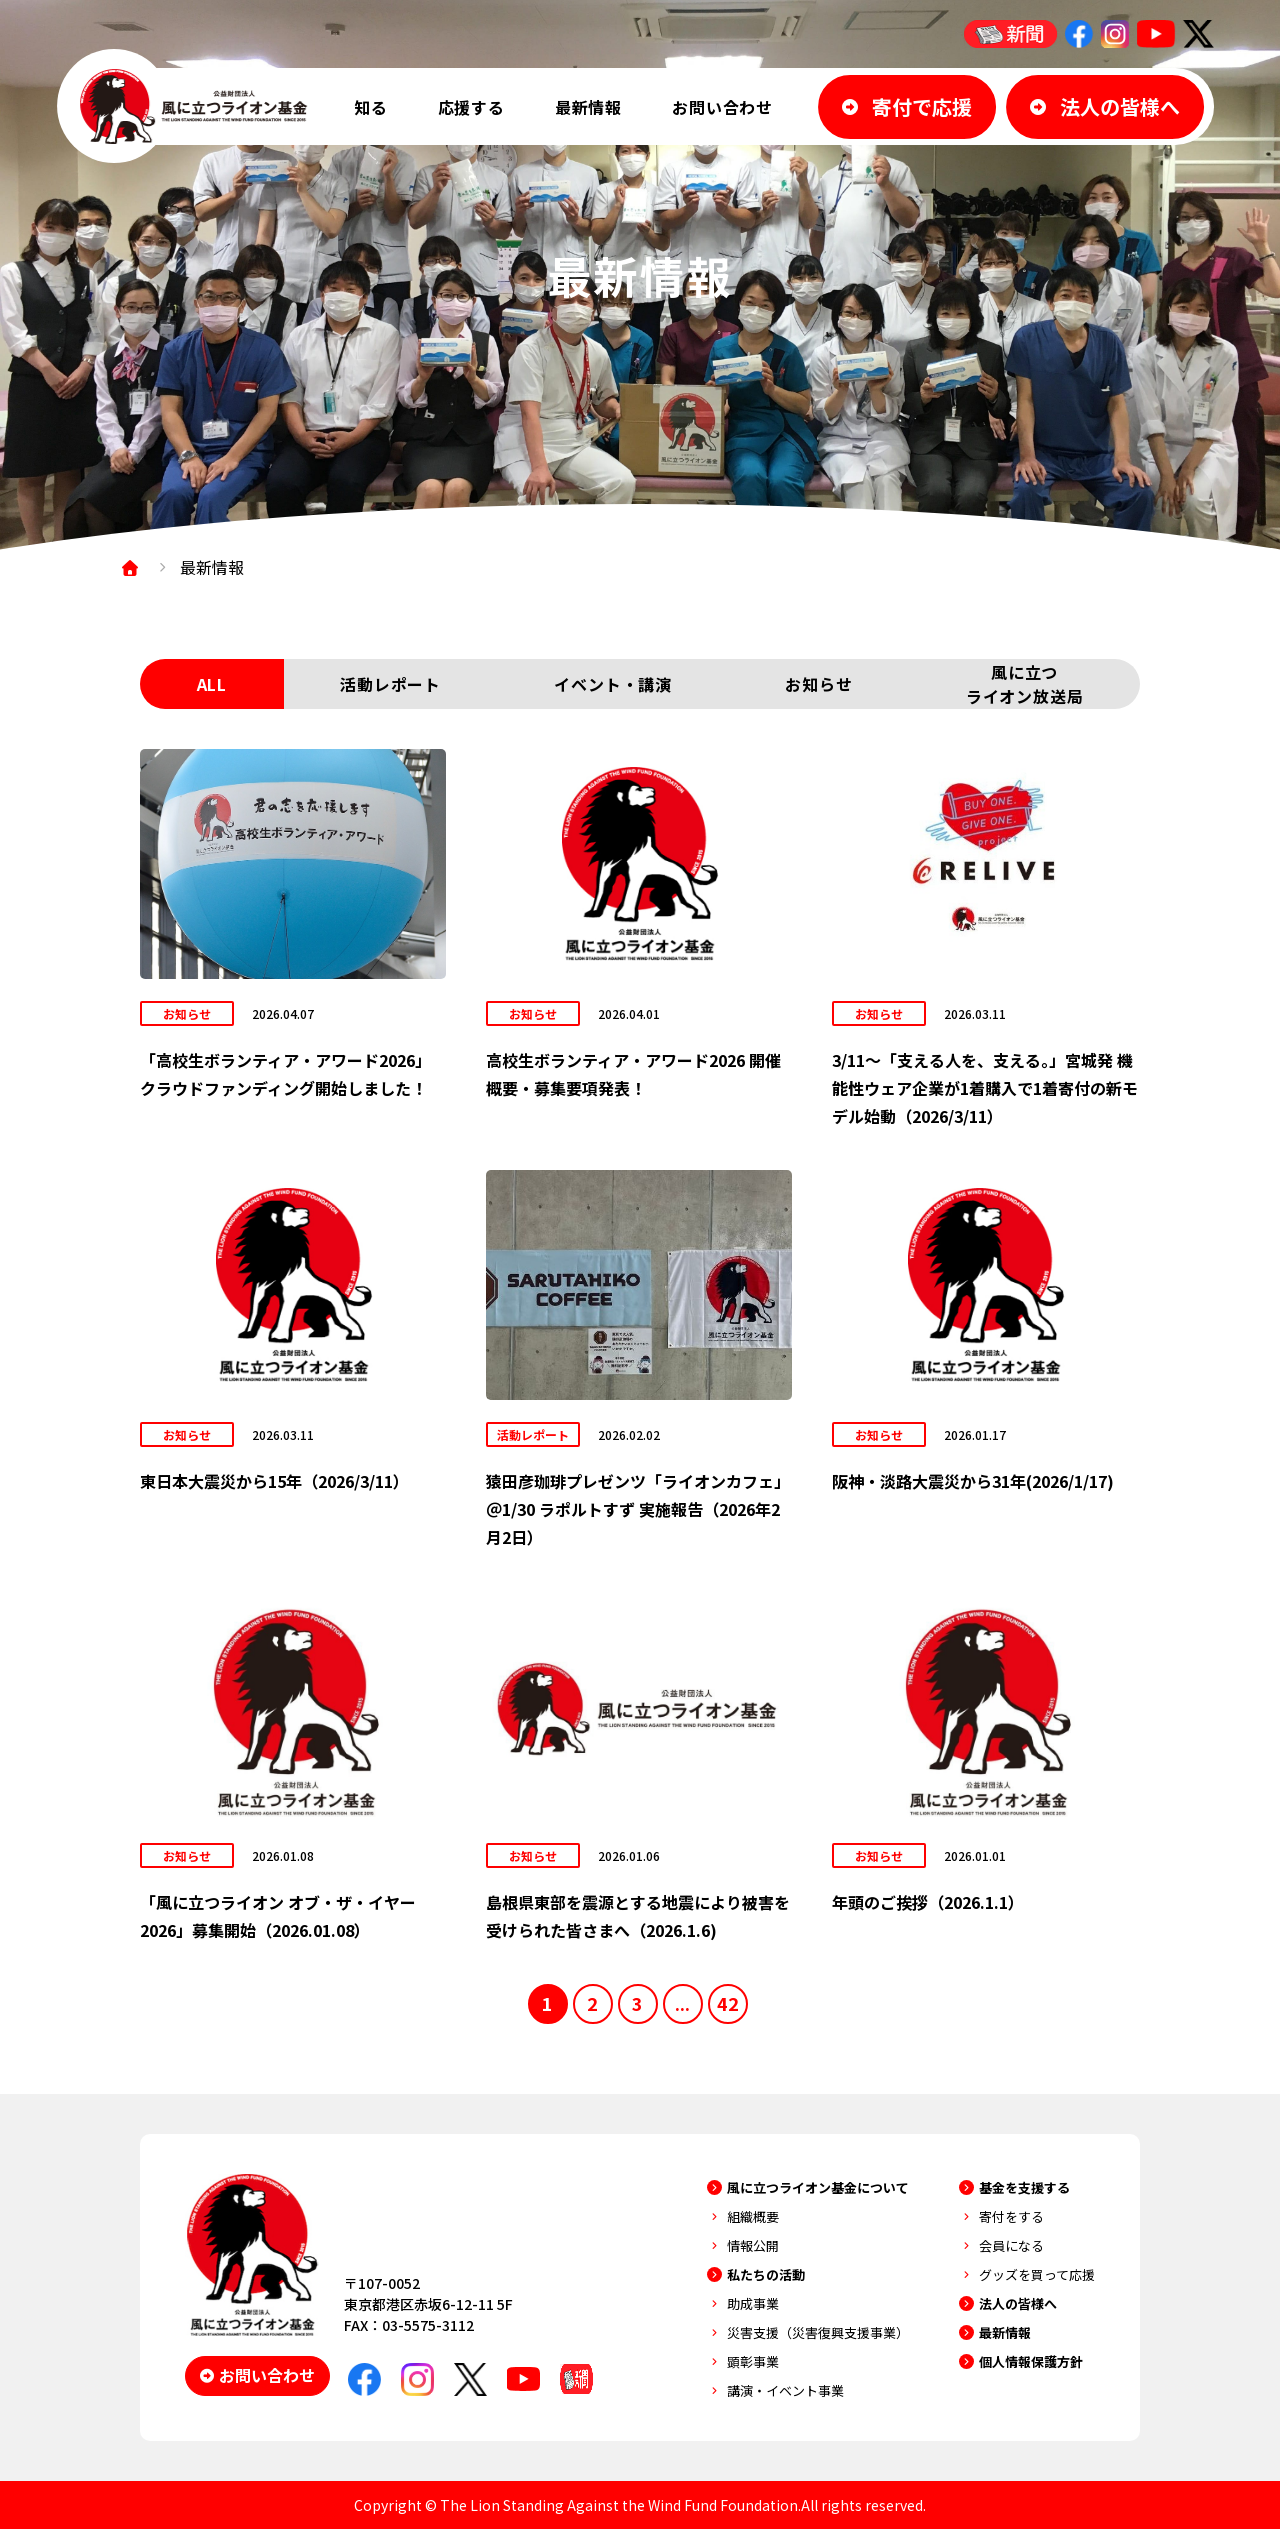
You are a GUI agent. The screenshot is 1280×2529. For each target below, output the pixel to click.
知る (371, 107)
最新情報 (588, 107)
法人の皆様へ (1018, 2303)
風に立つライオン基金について (818, 2187)
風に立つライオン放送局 (1025, 684)
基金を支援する (1024, 2187)
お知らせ (818, 684)
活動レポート (390, 684)
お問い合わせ (722, 107)
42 (728, 2003)
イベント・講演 (613, 684)
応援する (471, 107)
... (682, 2003)
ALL (212, 684)
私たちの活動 (766, 2274)
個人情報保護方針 (1031, 2361)
